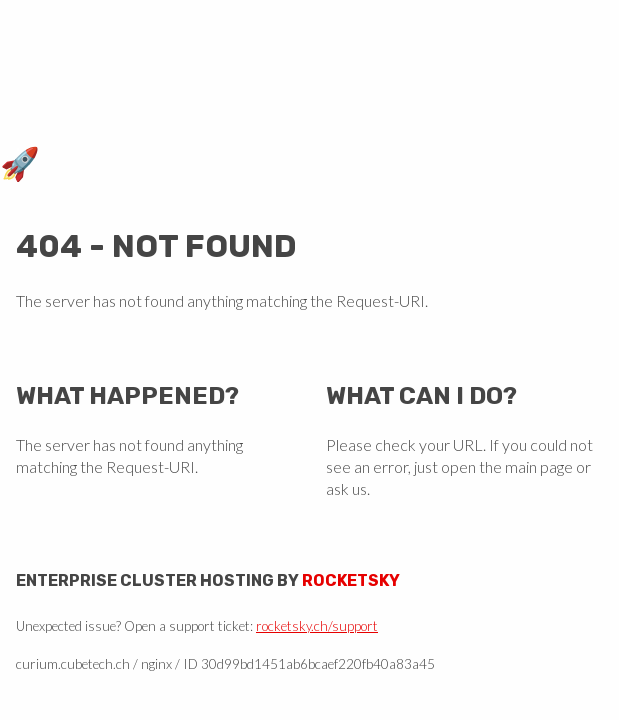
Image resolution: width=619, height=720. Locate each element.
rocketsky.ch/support (317, 626)
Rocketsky (351, 580)
